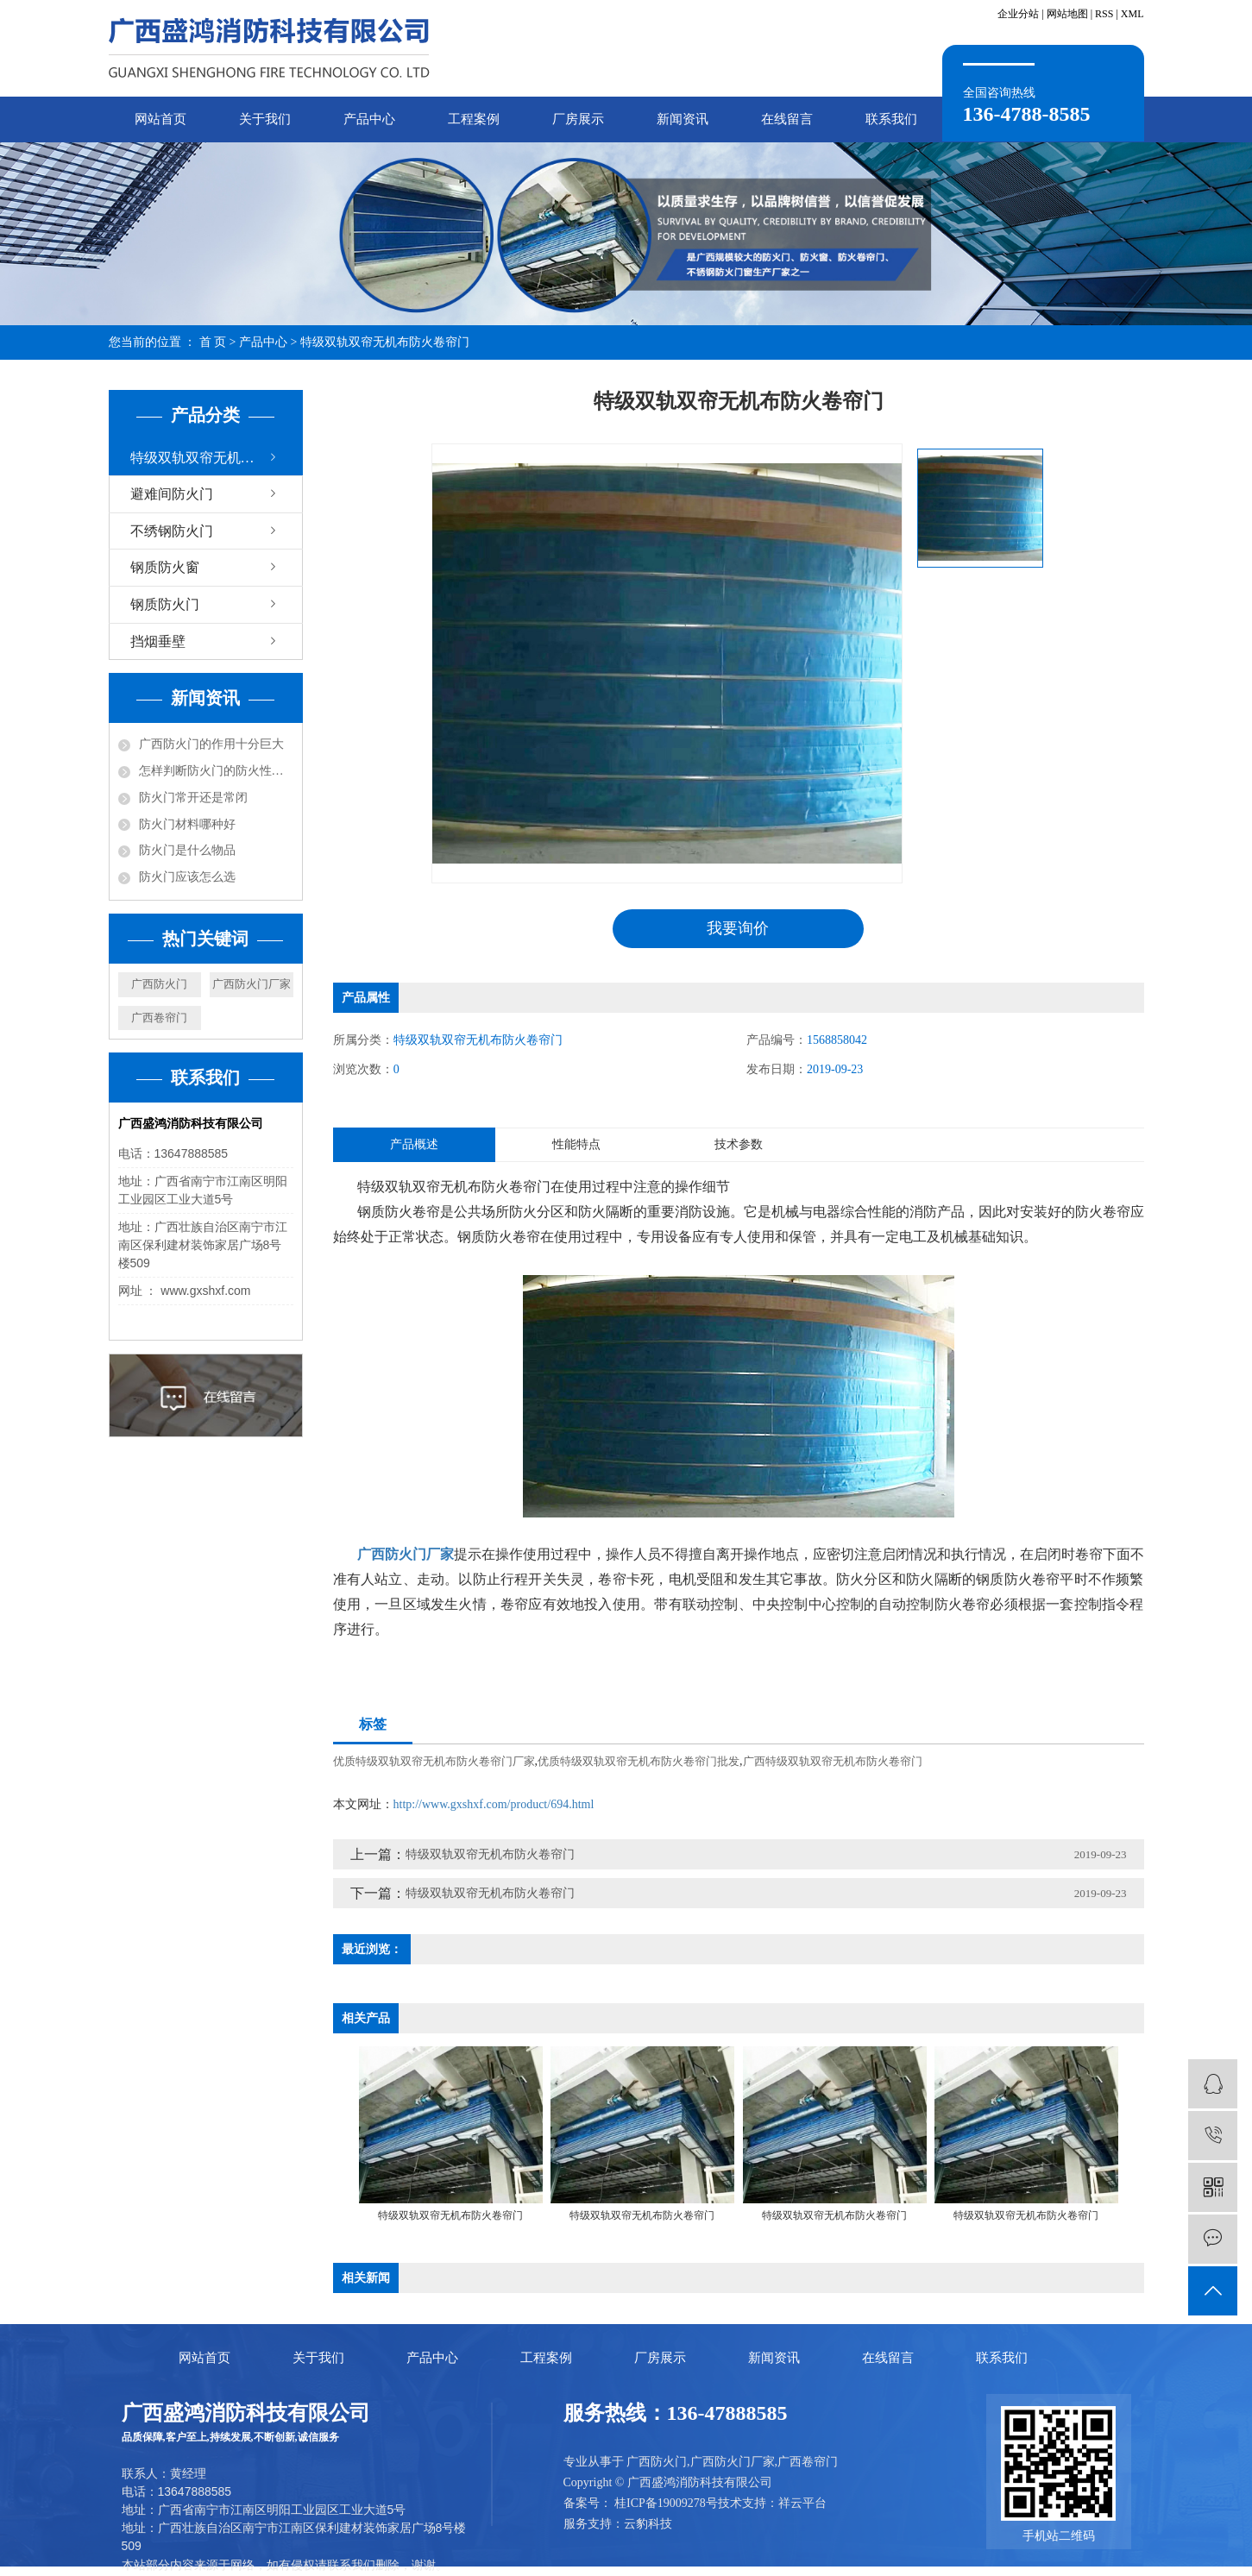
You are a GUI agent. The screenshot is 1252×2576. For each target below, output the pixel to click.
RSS (1104, 14)
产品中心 (369, 119)
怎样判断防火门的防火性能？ (216, 770)
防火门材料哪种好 (187, 824)
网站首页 (160, 119)
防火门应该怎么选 (187, 876)
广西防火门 (159, 983)
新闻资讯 (682, 119)
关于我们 (265, 119)
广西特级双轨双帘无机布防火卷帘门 (832, 1761)
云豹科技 (648, 2523)
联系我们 (891, 119)
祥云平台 (802, 2503)
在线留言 (787, 119)
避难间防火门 (171, 494)
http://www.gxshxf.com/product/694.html (494, 1804)
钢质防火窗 (164, 567)
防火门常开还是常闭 (193, 797)
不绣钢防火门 (171, 531)
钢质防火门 (164, 604)
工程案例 (474, 119)
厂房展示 (578, 119)
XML (1132, 14)
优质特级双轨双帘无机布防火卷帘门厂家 (434, 1761)
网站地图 (1067, 14)
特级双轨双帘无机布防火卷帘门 (384, 342)
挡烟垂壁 (158, 641)
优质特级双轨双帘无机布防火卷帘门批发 (638, 1761)
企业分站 (1018, 14)
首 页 (213, 342)
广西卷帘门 (159, 1017)
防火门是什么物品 (187, 850)
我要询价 (738, 928)
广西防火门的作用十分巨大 (211, 744)
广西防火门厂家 (251, 983)
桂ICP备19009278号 (666, 2503)
